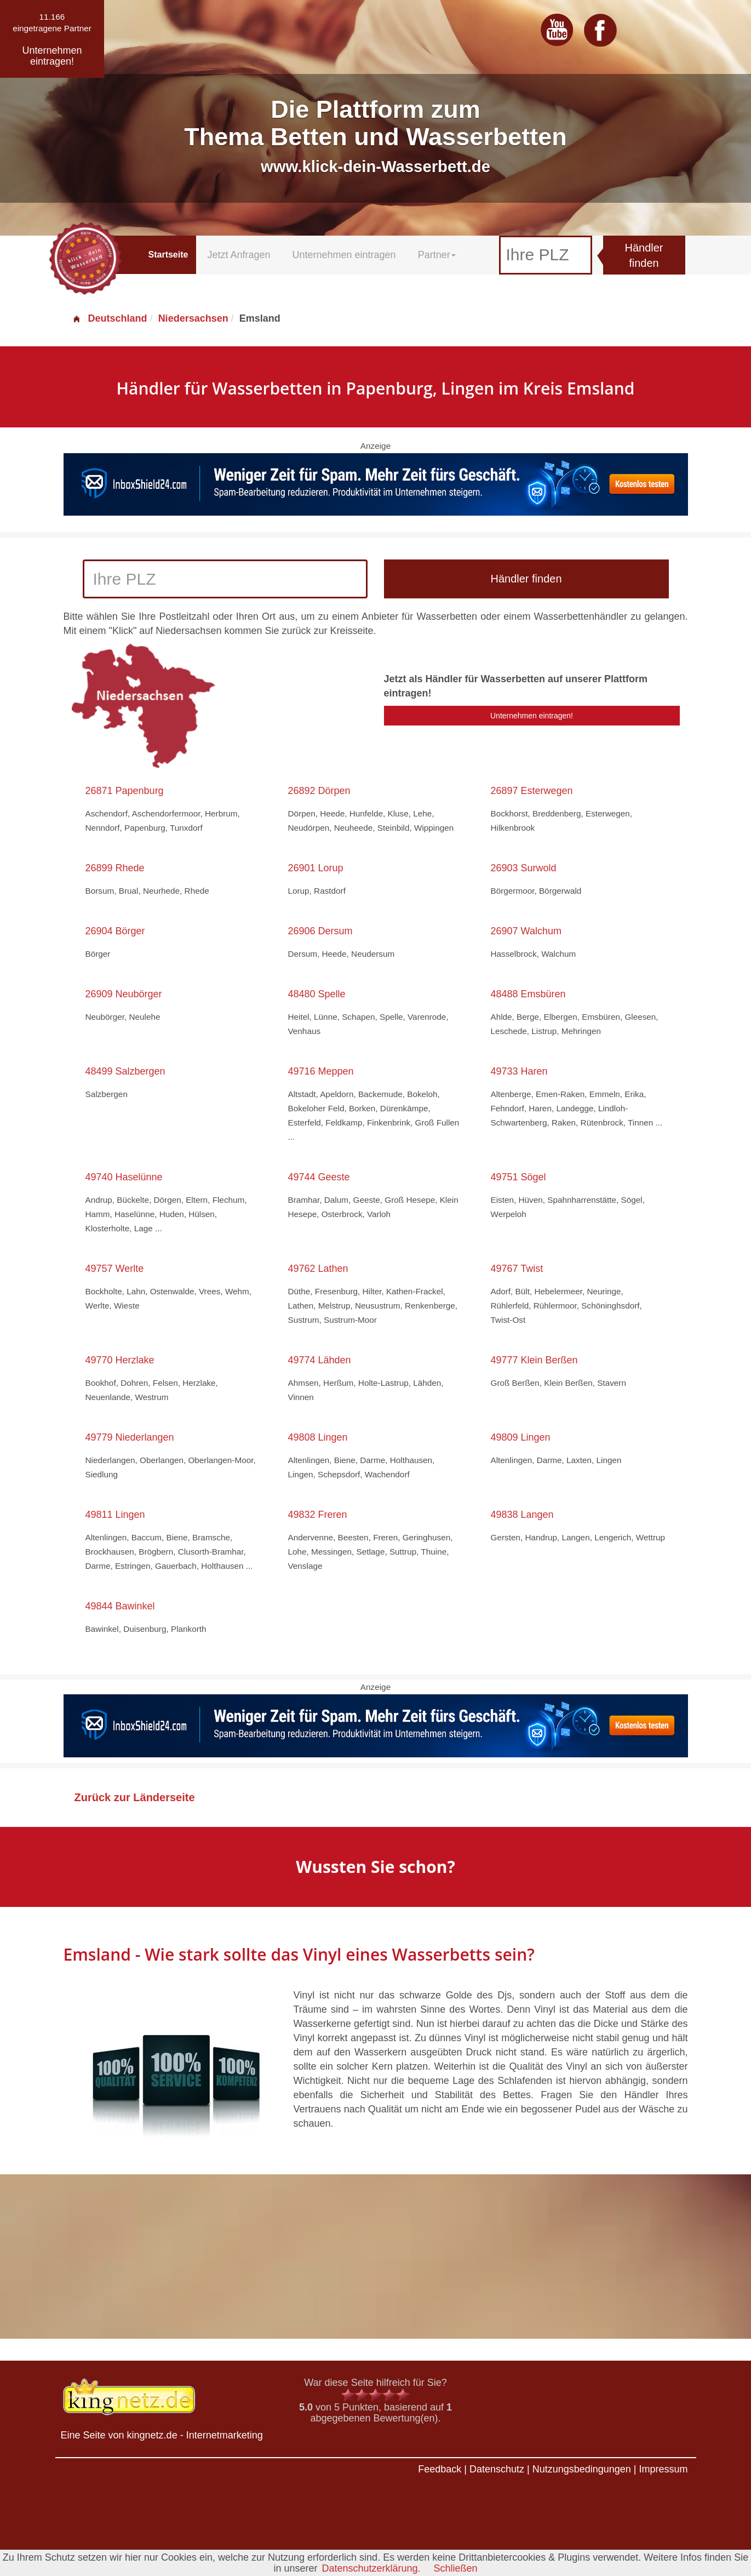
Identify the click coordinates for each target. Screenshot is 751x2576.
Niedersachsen (193, 318)
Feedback (439, 2469)
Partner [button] (437, 254)
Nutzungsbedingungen (581, 2469)
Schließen (456, 2568)
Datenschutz (496, 2469)
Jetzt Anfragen (238, 254)
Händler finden (643, 256)
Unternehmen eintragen (344, 254)
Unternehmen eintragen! (531, 715)
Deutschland (109, 318)
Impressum (663, 2469)
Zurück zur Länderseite (134, 1797)
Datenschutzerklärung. (371, 2568)
